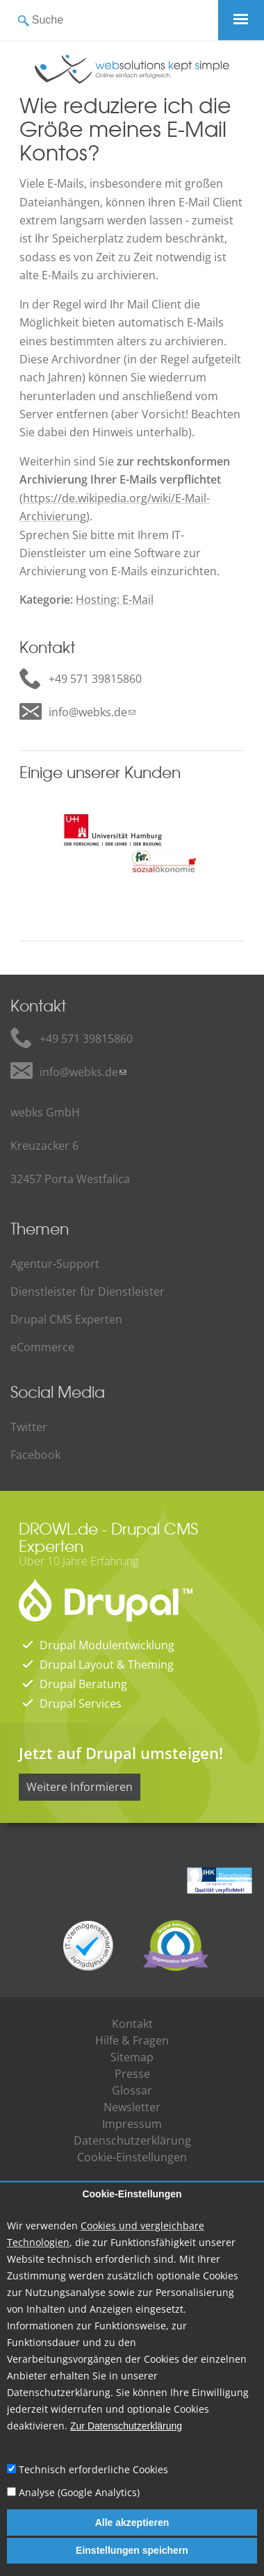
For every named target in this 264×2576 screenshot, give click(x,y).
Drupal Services (81, 1703)
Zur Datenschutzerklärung (126, 2426)
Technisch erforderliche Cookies (93, 2469)
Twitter (28, 1427)
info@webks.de (88, 712)
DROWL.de (58, 1528)
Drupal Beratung (83, 1684)
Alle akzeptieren (132, 2522)
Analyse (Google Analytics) (79, 2492)
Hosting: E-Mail (115, 599)
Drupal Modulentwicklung (107, 1645)
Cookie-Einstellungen (131, 2194)
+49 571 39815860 (95, 678)
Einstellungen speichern (132, 2550)
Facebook (35, 1454)
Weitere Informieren (79, 1786)
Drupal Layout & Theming (107, 1664)
